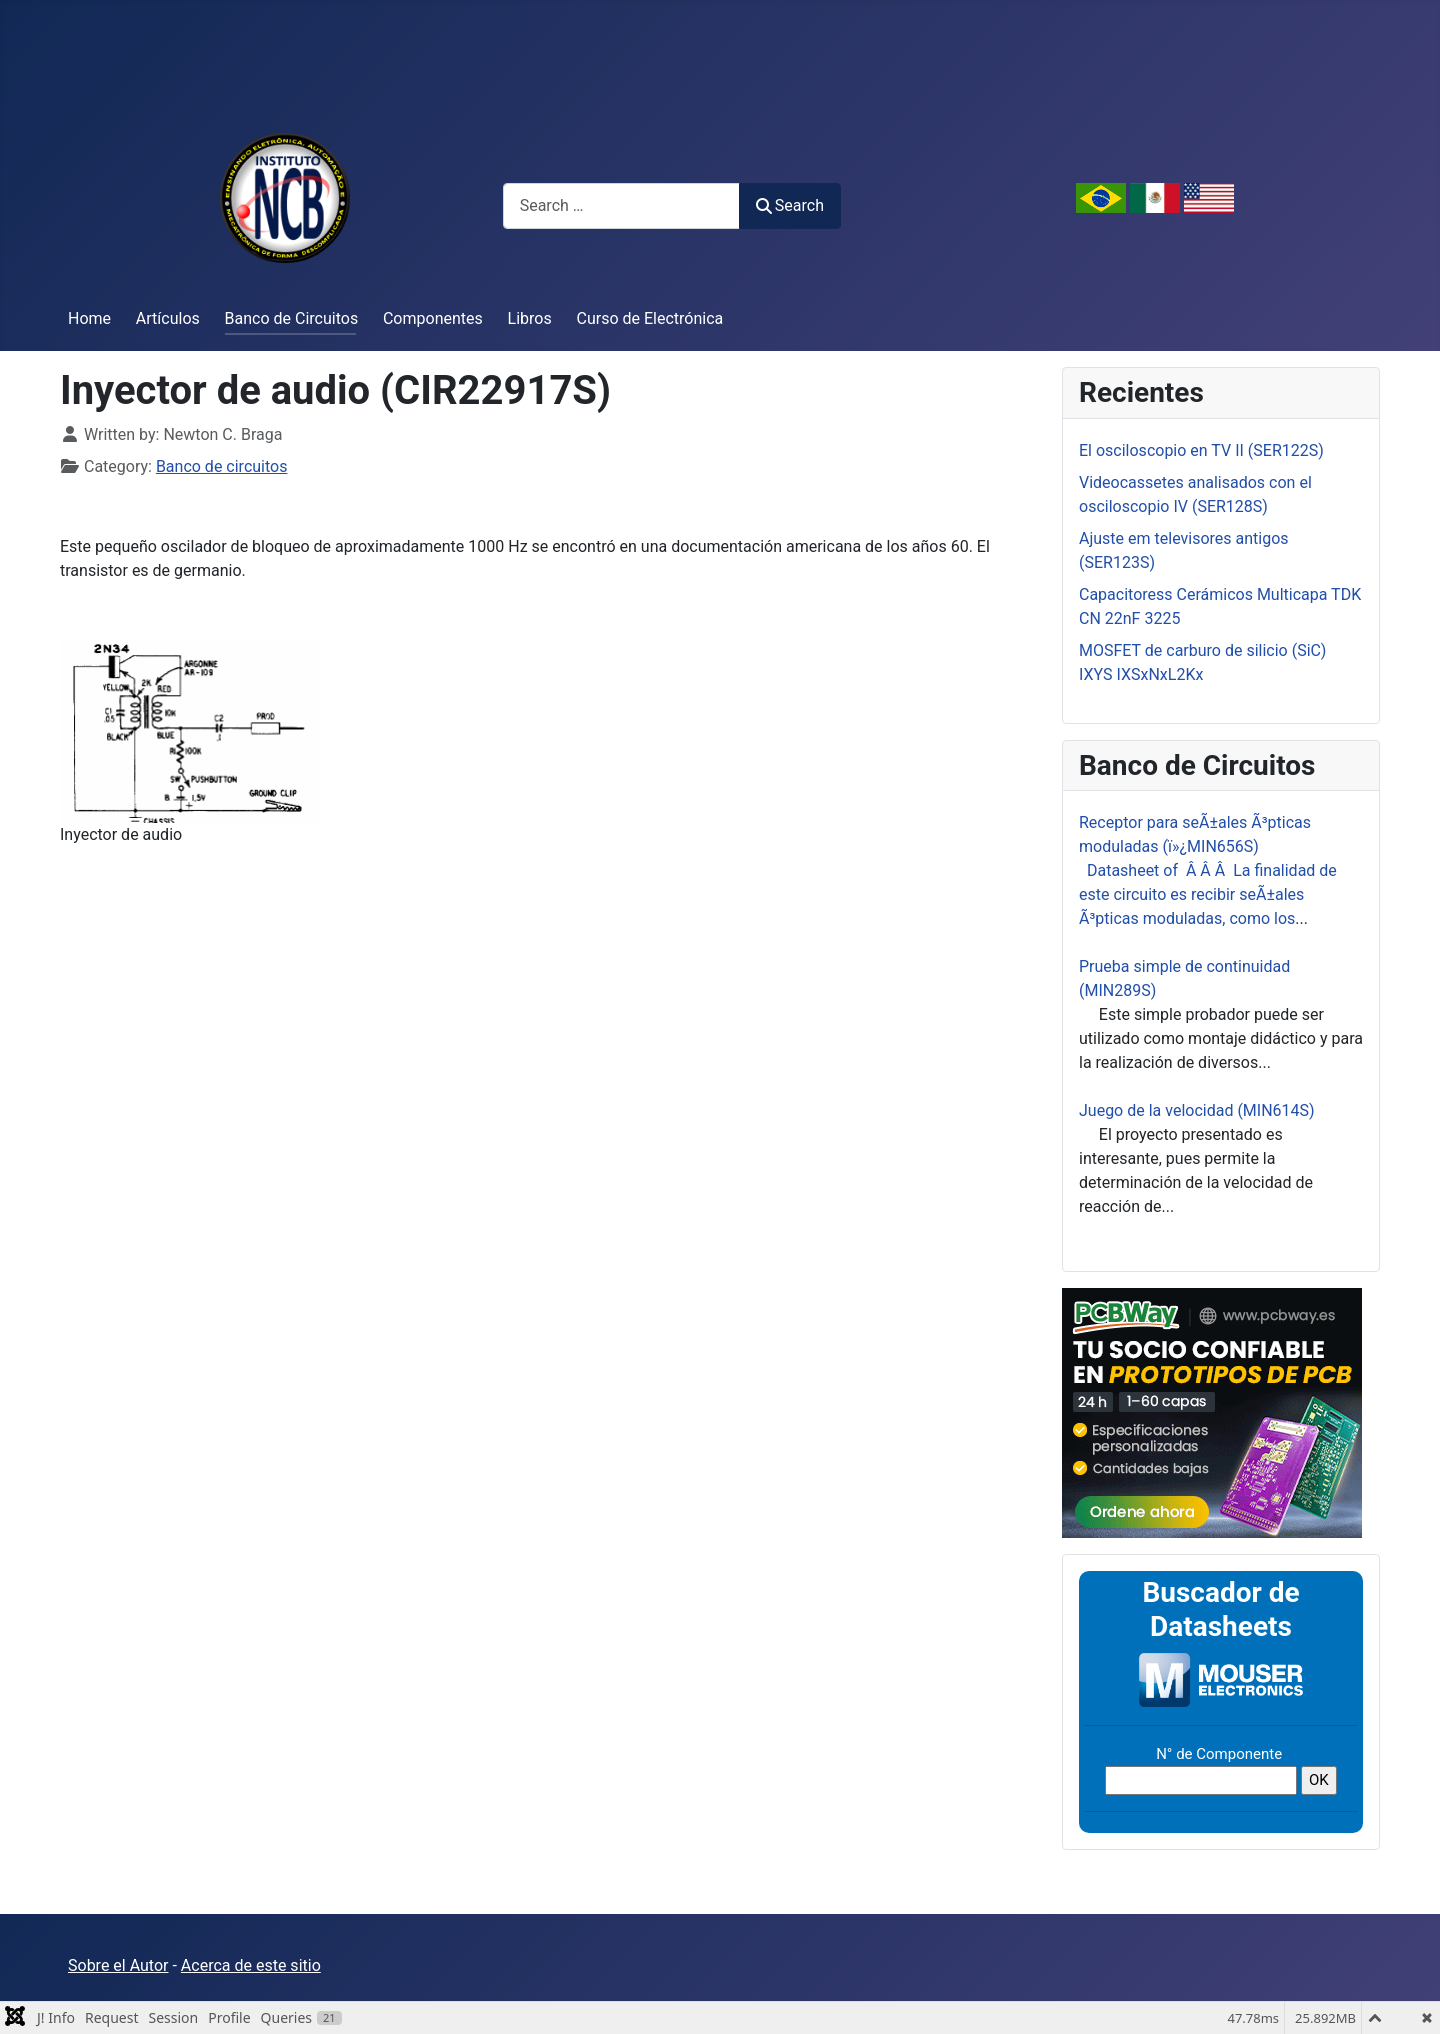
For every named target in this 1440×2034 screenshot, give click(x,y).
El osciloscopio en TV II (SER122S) (1201, 450)
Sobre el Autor (118, 1965)
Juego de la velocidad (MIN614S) (1197, 1110)
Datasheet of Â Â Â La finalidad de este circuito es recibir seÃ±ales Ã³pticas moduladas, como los (1208, 894)
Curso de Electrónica (650, 318)
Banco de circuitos (222, 466)
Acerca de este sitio (251, 1965)
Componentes (433, 318)
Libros (530, 318)
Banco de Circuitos (292, 318)
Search (790, 205)
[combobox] (621, 205)
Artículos (168, 318)
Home (89, 318)
